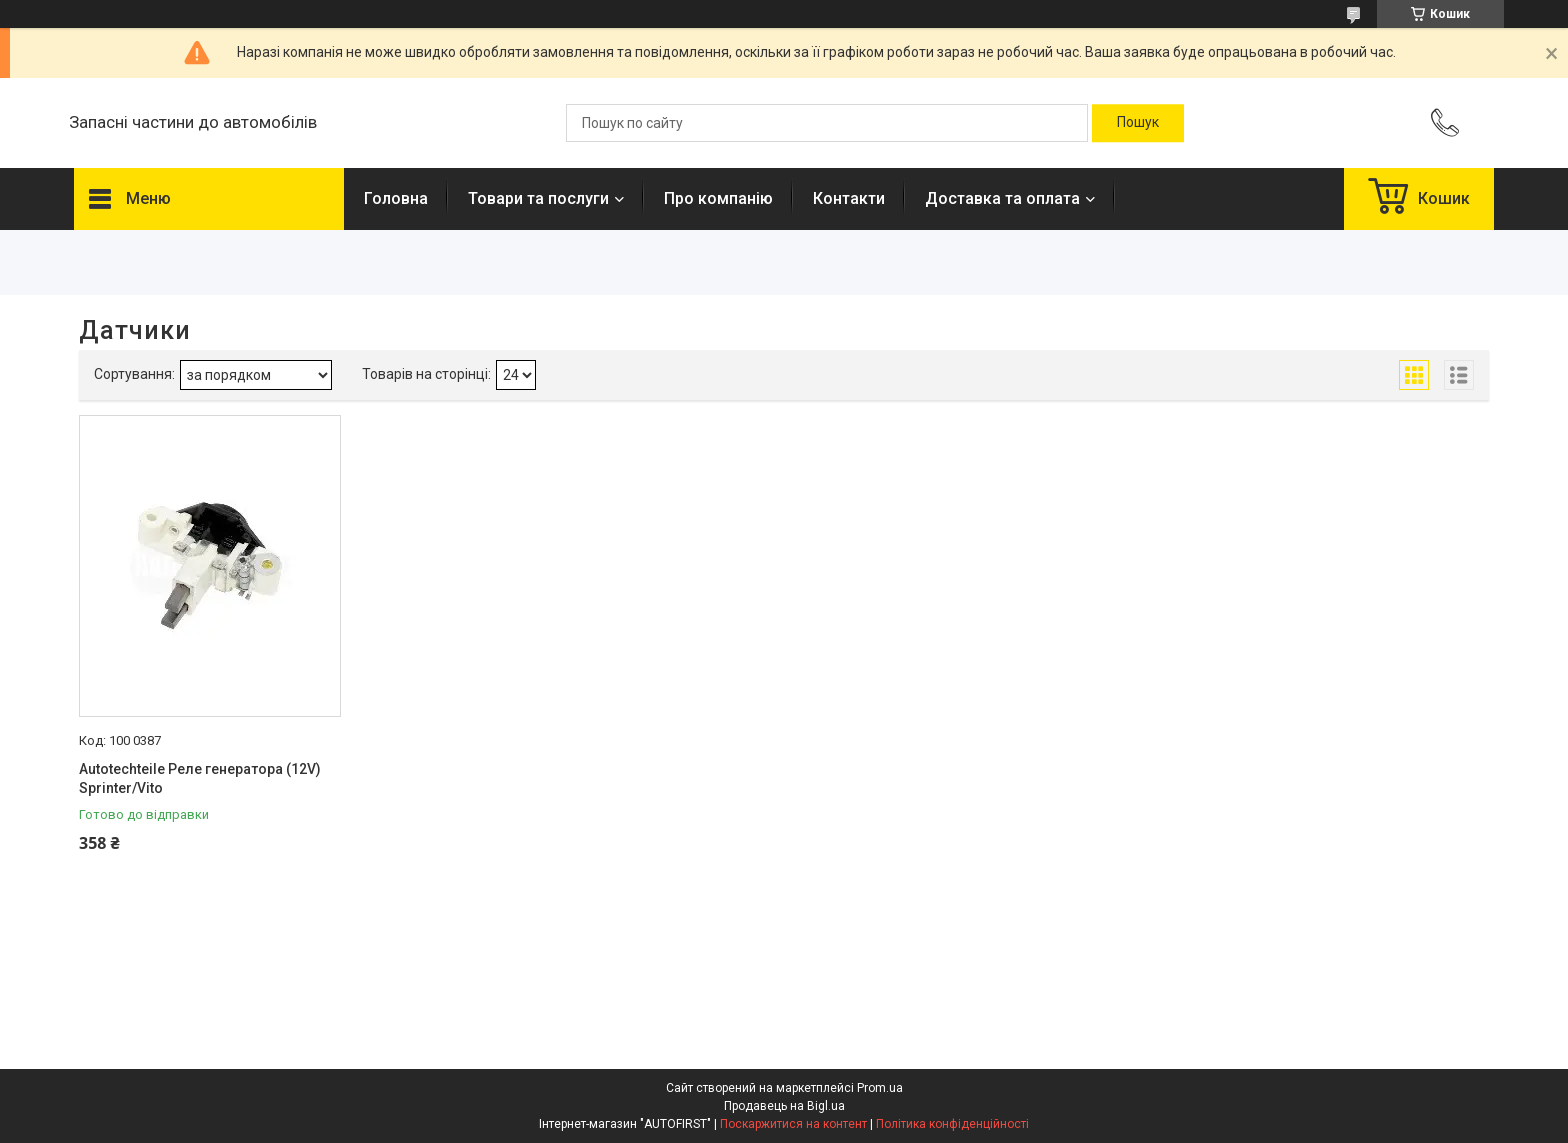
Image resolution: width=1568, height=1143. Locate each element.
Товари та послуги (538, 198)
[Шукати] (1138, 123)
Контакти (849, 198)
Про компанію (718, 198)
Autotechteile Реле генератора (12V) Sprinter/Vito (200, 779)
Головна (396, 198)
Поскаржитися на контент (793, 1124)
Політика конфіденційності (952, 1124)
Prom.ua (880, 1088)
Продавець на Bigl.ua (784, 1106)
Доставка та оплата (1002, 198)
